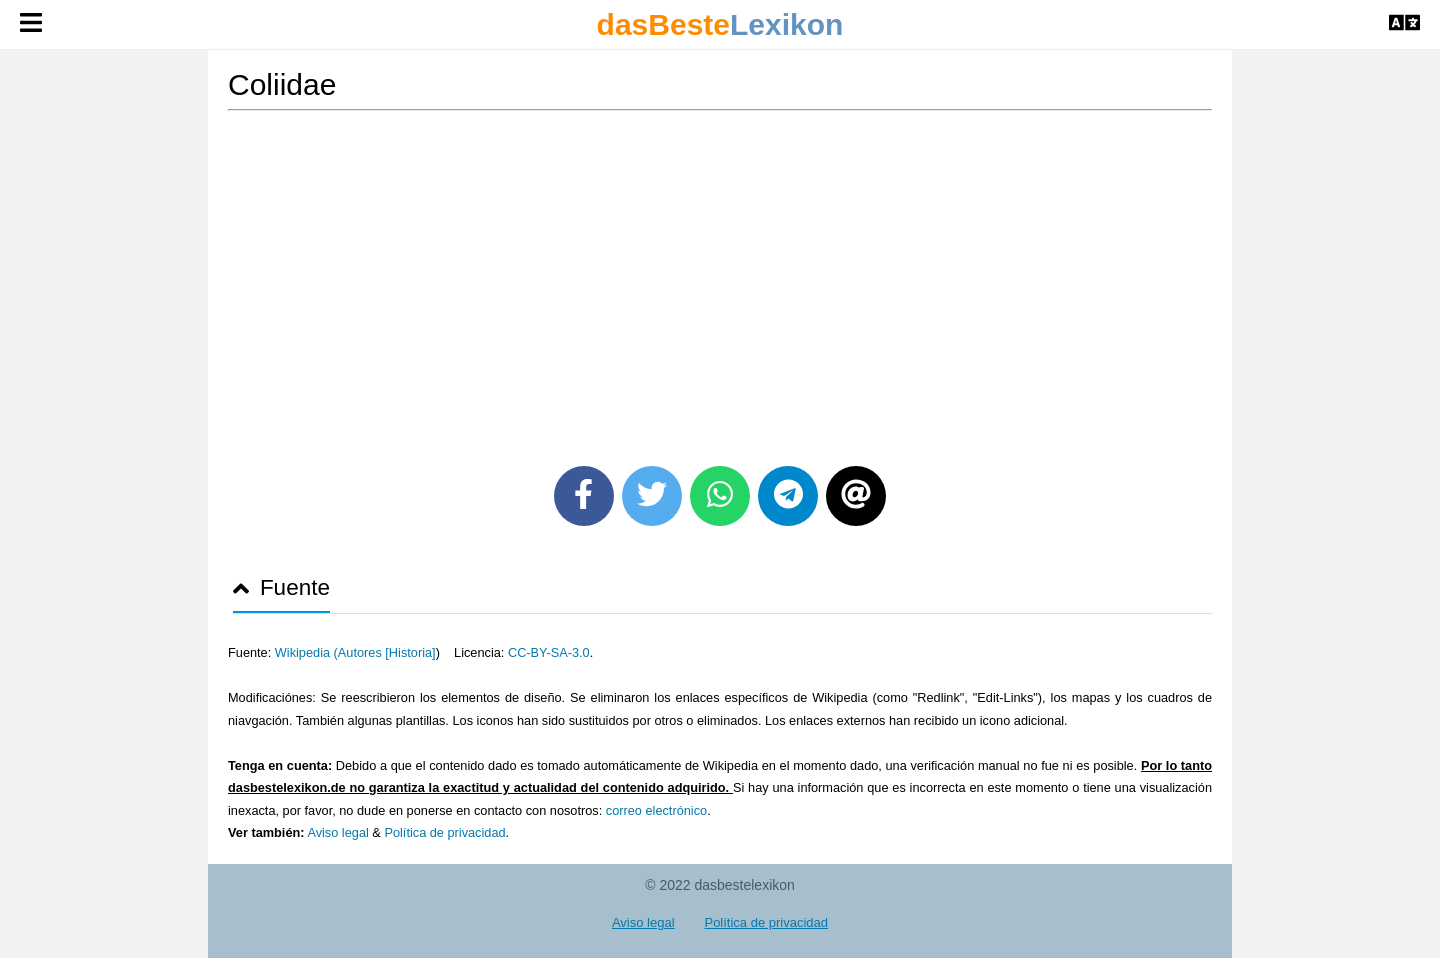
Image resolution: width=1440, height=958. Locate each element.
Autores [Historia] (387, 652)
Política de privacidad (444, 832)
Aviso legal (337, 832)
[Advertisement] (720, 281)
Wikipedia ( (306, 652)
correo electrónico (656, 810)
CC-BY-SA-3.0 (549, 652)
